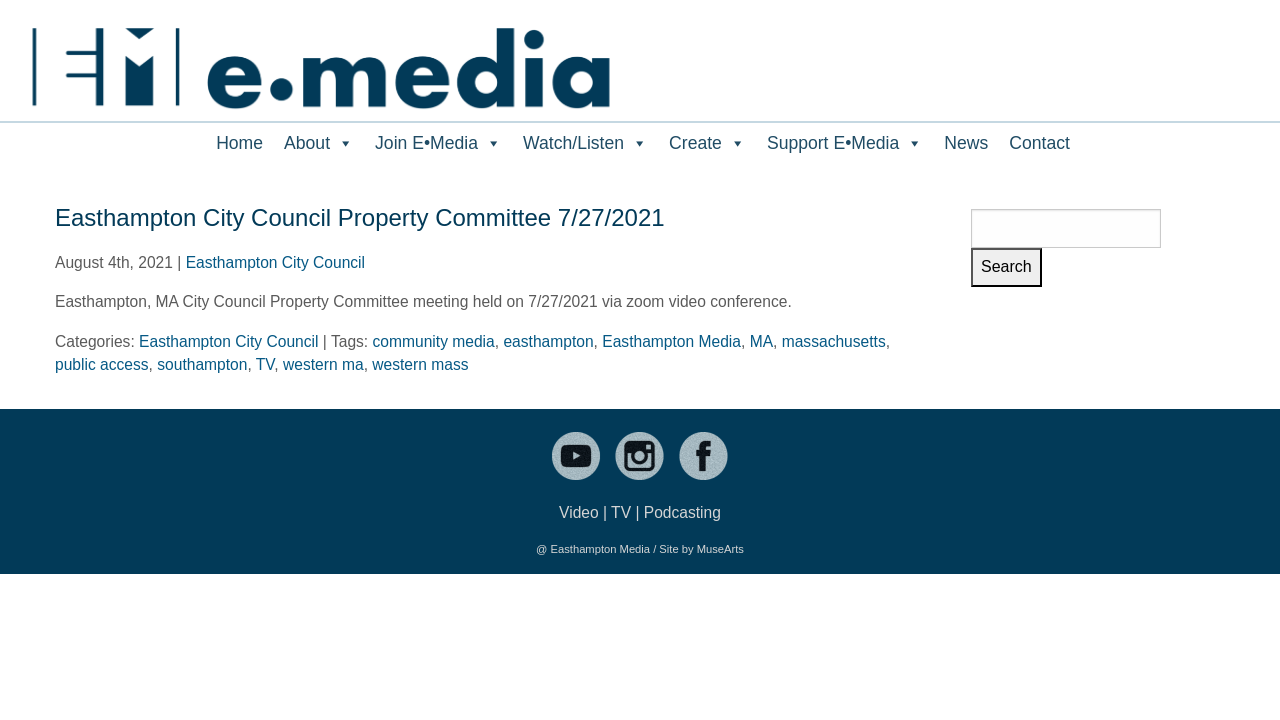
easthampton (548, 341)
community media (434, 341)
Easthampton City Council (275, 262)
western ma (323, 364)
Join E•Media (438, 143)
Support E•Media (845, 143)
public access (102, 364)
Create (707, 143)
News (966, 143)
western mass (420, 364)
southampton (202, 364)
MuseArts (720, 549)
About (319, 143)
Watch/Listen (585, 143)
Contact (1039, 143)
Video (579, 512)
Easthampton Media (671, 341)
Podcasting (682, 512)
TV (265, 364)
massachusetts (834, 341)
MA (761, 341)
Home (239, 143)
